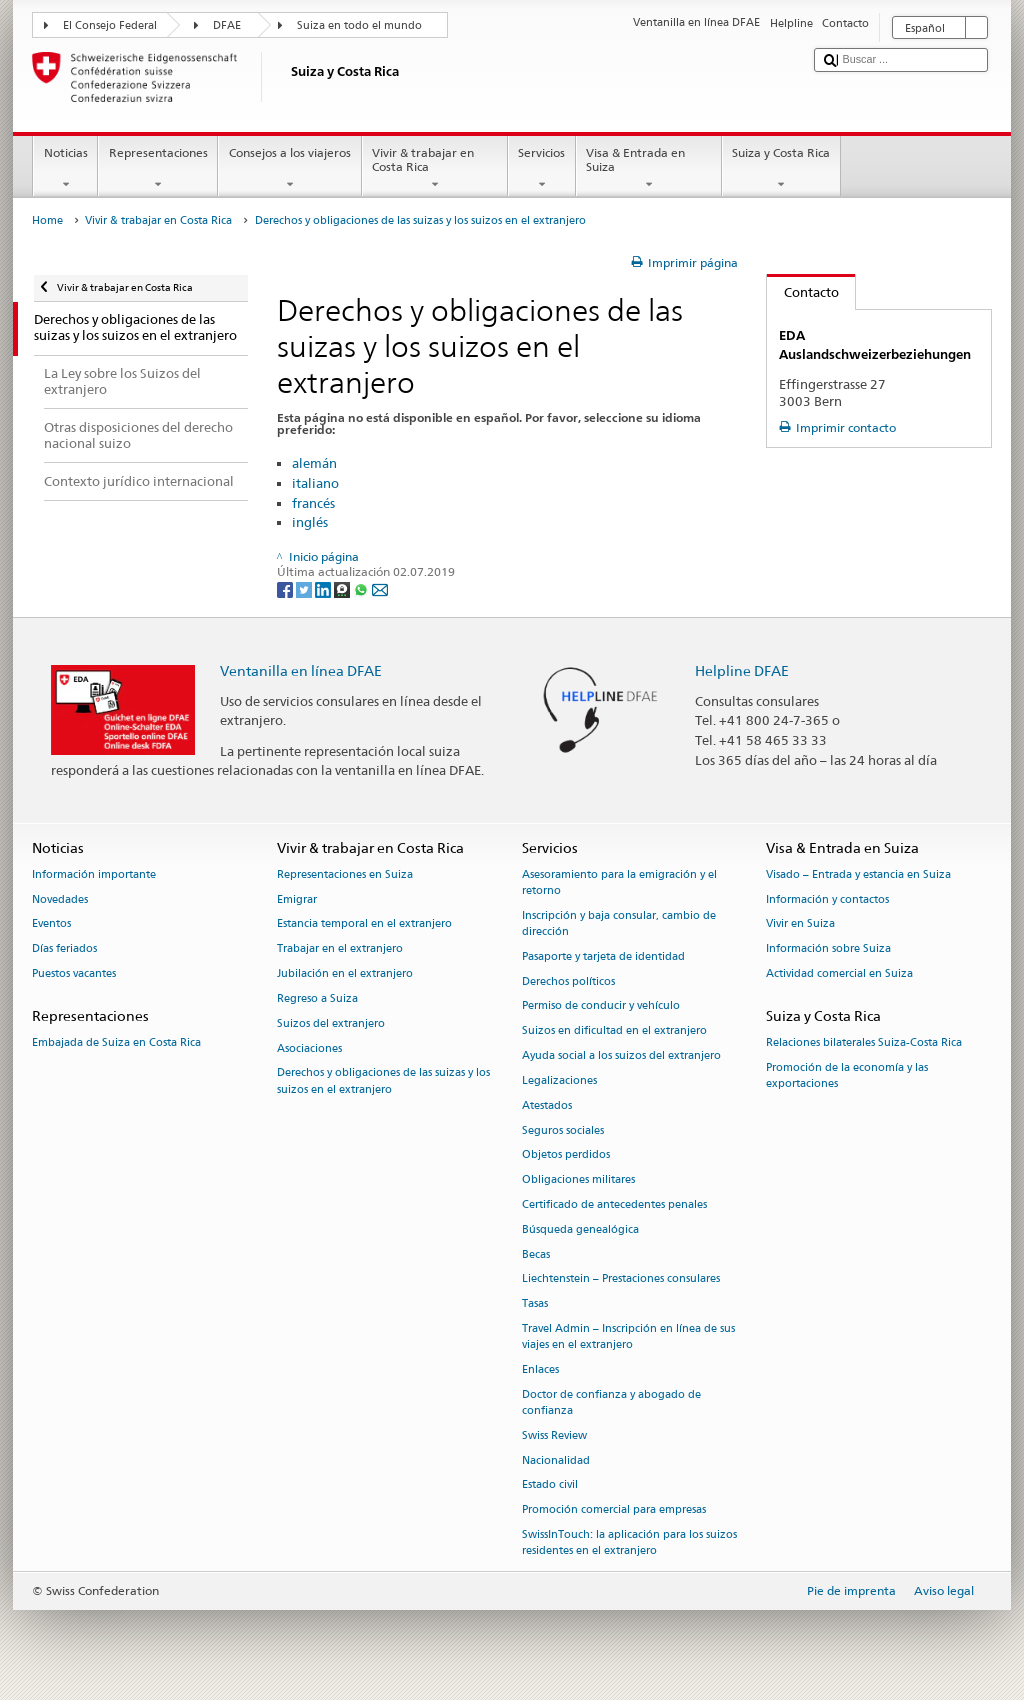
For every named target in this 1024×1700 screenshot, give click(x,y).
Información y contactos (827, 899)
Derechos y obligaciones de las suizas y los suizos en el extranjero (383, 1081)
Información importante (94, 874)
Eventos (51, 924)
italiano (315, 483)
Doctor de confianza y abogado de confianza (611, 1402)
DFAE (227, 25)
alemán (314, 463)
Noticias (65, 169)
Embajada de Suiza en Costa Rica (116, 1043)
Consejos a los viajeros (289, 169)
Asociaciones (309, 1048)
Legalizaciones (559, 1080)
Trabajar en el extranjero (340, 949)
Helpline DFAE (742, 670)
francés (313, 503)
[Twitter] (305, 588)
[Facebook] (286, 588)
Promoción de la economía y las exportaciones (847, 1075)
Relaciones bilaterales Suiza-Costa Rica (864, 1043)
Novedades (60, 899)
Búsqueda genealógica (580, 1229)
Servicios (542, 169)
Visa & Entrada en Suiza (649, 169)
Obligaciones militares (578, 1180)
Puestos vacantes (74, 974)
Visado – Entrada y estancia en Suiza (858, 874)
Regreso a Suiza (317, 998)
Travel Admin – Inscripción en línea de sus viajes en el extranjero (628, 1336)
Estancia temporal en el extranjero (364, 924)
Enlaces (540, 1369)
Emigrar (297, 899)
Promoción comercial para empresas (614, 1510)
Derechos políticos (568, 981)
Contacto (803, 292)
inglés (310, 522)
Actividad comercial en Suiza (839, 974)
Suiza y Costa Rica (781, 169)
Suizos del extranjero (331, 1023)
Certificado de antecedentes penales (614, 1204)
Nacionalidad (556, 1460)
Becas (536, 1254)
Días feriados (64, 949)
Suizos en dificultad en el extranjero (614, 1031)
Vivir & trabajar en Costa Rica (435, 169)
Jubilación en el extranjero (345, 974)
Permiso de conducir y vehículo (601, 1006)
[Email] (380, 588)
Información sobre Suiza (828, 949)
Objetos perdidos (566, 1155)
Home (47, 220)
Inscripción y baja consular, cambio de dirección (619, 923)
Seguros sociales (563, 1130)
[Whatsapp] (362, 588)
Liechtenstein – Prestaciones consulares (621, 1279)
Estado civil (550, 1485)
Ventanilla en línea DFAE (301, 670)
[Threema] (343, 588)
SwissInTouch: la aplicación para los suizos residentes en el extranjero (629, 1543)
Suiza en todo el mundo (359, 25)
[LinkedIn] (324, 588)
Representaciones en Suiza (345, 874)
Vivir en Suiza (800, 924)
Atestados (547, 1105)
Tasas (535, 1304)
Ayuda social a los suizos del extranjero (621, 1056)
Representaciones (158, 169)
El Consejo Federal (110, 25)
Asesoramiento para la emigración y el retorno (619, 882)
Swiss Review (554, 1435)
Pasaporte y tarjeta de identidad (603, 956)
